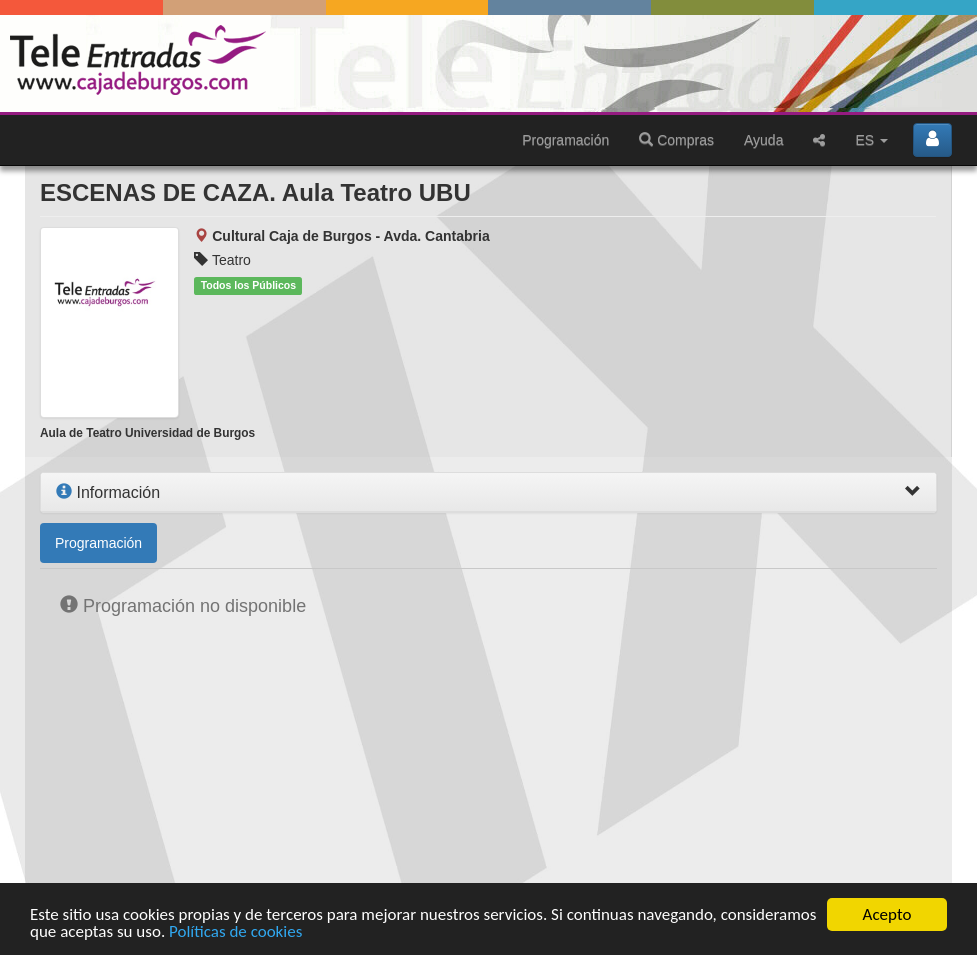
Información (108, 492)
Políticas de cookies (235, 932)
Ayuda (763, 140)
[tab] (488, 493)
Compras (676, 140)
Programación (565, 140)
